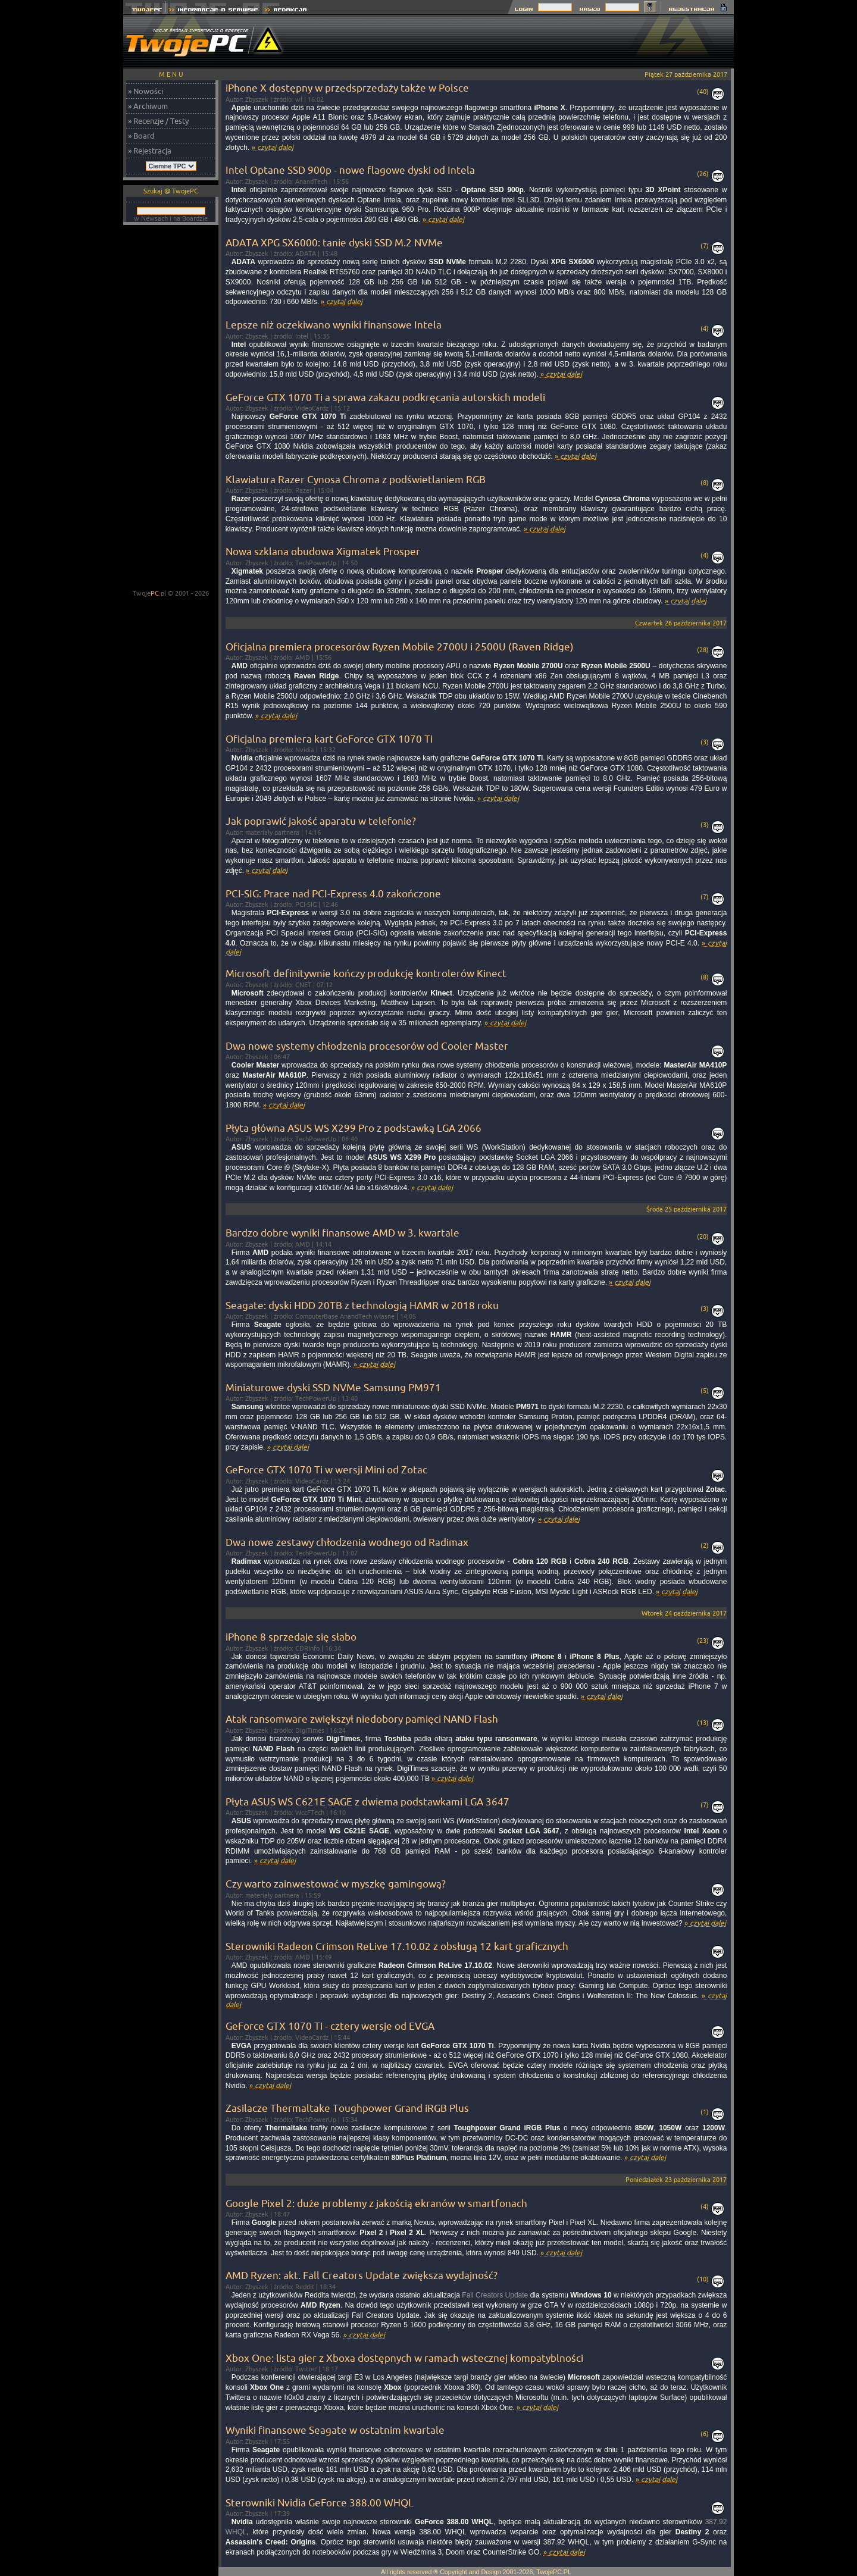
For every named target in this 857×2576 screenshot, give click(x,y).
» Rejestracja (149, 150)
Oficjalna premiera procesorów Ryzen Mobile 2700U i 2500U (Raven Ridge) (400, 646)
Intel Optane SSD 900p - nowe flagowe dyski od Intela (350, 170)
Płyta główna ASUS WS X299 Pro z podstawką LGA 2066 (353, 1128)
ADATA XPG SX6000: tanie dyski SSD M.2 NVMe (334, 242)
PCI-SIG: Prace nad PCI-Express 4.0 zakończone (333, 893)
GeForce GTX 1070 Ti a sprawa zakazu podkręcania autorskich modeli (385, 397)
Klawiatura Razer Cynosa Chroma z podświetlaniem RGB (356, 479)
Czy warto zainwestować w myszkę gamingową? (336, 1883)
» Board (141, 136)
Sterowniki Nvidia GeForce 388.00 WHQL (320, 2502)
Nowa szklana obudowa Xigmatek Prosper (323, 551)
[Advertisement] (517, 41)
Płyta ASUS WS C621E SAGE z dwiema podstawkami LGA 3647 (367, 1801)
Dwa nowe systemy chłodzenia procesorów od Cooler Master (367, 1045)
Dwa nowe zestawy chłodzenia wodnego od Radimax (347, 1542)
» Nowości (145, 91)
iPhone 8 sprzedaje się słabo (291, 1636)
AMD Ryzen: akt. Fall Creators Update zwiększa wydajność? (362, 2275)
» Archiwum (148, 106)
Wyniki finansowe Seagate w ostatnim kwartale (335, 2430)
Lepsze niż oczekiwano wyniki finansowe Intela (334, 324)
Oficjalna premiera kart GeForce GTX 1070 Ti (329, 738)
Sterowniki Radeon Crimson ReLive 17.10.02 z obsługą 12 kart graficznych (397, 1946)
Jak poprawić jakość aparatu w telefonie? (321, 821)
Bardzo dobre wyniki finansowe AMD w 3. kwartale (342, 1232)
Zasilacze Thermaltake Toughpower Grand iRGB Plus (347, 2108)
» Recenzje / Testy (158, 121)
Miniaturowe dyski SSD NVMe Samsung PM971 (333, 1387)
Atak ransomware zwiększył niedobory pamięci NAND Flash (362, 1718)
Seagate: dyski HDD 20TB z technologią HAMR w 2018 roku (362, 1305)
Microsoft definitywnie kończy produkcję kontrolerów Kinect (366, 973)
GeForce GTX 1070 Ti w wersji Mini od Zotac (326, 1469)
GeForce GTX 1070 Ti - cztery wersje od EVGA (330, 2026)
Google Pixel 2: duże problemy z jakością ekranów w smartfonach (376, 2203)
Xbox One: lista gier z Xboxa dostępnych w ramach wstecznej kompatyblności (404, 2358)
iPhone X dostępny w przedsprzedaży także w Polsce (347, 87)
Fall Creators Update (495, 2295)
